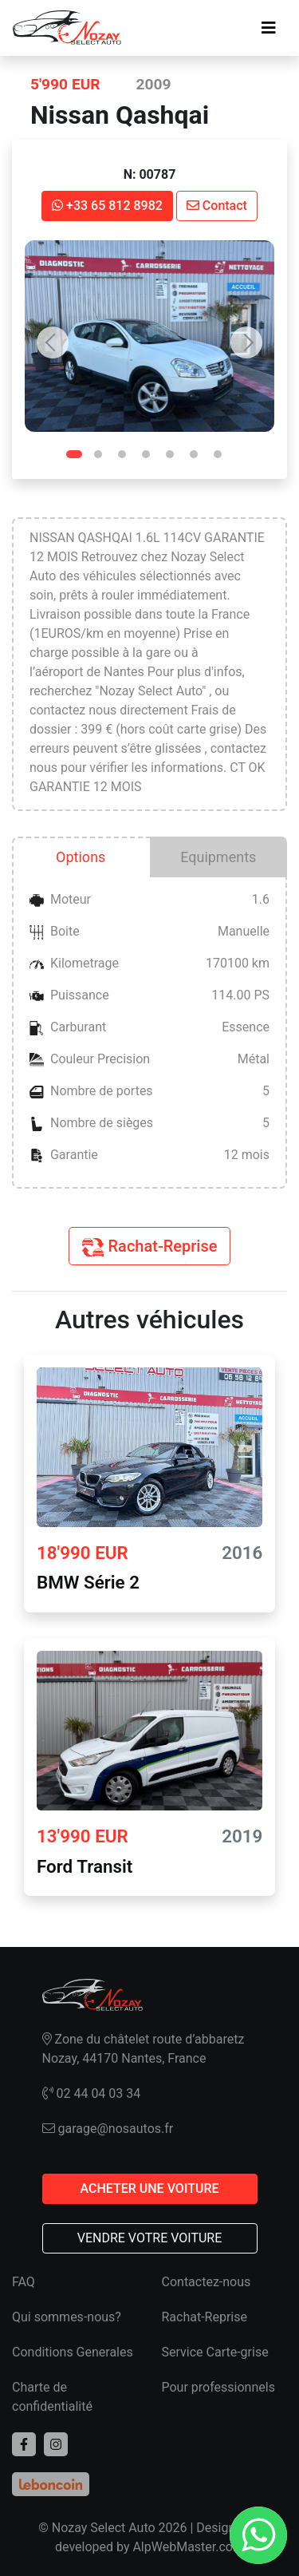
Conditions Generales (72, 2352)
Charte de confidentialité (52, 2397)
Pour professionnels (218, 2387)
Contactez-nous (206, 2281)
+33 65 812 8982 (107, 205)
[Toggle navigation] (268, 28)
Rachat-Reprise (150, 1247)
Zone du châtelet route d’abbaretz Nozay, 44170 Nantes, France (143, 2049)
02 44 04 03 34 (91, 2093)
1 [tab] (78, 458)
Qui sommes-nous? (66, 2317)
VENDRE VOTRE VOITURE (149, 2238)
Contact (217, 205)
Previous (53, 342)
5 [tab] (174, 458)
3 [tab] (126, 458)
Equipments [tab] (218, 857)
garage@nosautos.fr (108, 2128)
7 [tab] (222, 458)
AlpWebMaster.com (188, 2546)
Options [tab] (80, 857)
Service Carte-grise (215, 2352)
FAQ (23, 2281)
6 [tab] (198, 458)
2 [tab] (102, 458)
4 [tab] (150, 458)
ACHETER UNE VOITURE (149, 2188)
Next (246, 342)
